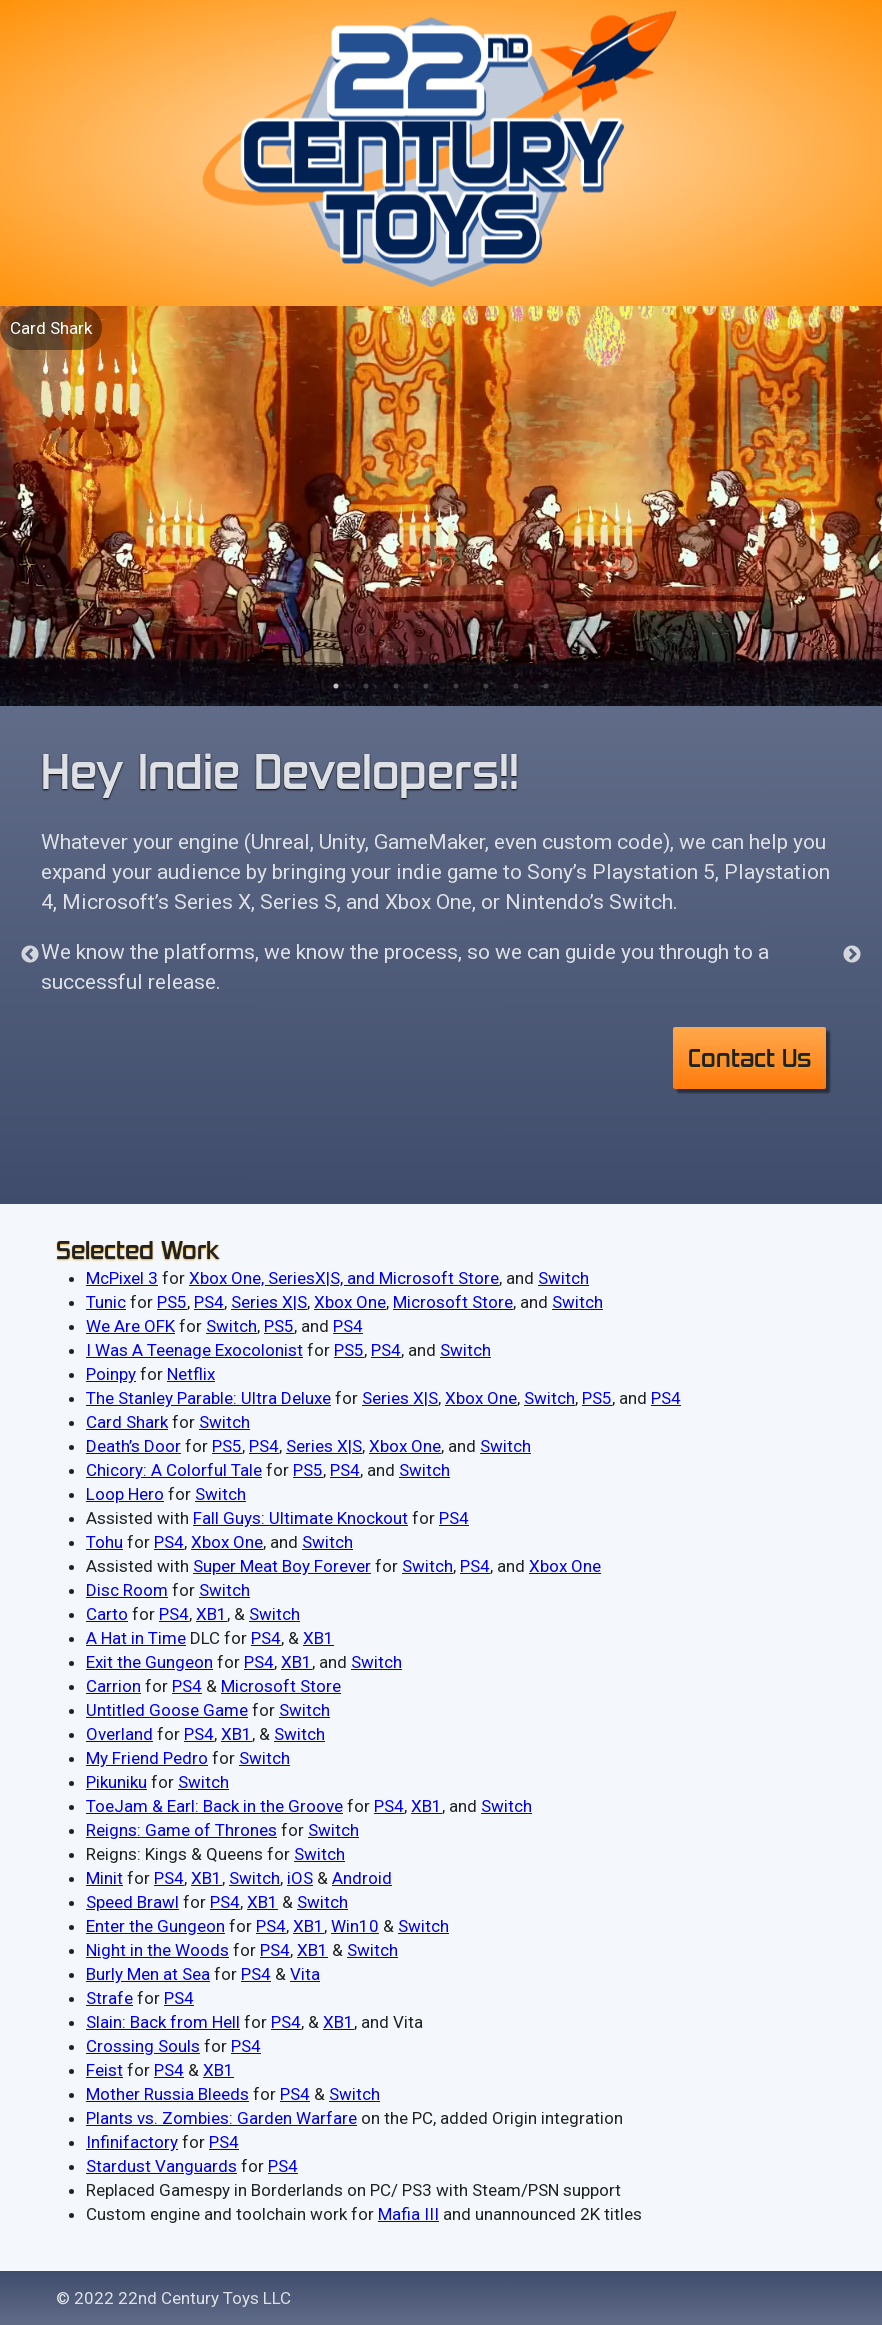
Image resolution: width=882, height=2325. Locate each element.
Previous (30, 955)
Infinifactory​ (132, 2142)
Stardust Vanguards (161, 2166)
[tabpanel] (441, 506)
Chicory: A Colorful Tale (174, 1470)
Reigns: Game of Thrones (181, 1830)
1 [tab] (336, 686)
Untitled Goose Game (167, 1710)
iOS (300, 1878)
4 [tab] (426, 686)
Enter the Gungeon (155, 1926)
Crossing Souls (143, 2046)
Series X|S (269, 1302)
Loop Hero (125, 1494)
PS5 (172, 1302)
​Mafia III (408, 2214)
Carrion (113, 1686)
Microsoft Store (453, 1302)
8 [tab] (546, 686)
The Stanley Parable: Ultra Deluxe (208, 1398)
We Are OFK (130, 1326)
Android (362, 1878)
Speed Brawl (132, 1902)
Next (852, 955)
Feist (104, 2070)
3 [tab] (396, 686)
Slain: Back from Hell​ (163, 2022)
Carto (107, 1614)
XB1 (211, 1614)
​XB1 (308, 1926)
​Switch (372, 1950)
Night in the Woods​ (157, 1950)
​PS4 (275, 1950)
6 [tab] (486, 686)
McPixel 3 (122, 1278)
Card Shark (51, 328)
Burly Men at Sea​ (148, 1974)
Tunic (106, 1302)
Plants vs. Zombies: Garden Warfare (221, 2118)
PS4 (209, 1302)
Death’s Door (133, 1446)
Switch (563, 1278)
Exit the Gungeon (149, 1662)
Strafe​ (109, 1998)
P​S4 (271, 1926)
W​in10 (355, 1926)
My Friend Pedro (147, 1758)
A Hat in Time (136, 1638)
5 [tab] (456, 686)
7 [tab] (516, 686)
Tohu (104, 1542)
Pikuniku (116, 1782)
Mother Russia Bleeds (167, 2094)
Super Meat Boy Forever (282, 1566)
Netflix (191, 1374)
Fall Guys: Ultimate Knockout (300, 1518)
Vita (305, 1974)
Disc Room (127, 1590)
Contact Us (749, 1057)
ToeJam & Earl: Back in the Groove (214, 1806)
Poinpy (111, 1374)
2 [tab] (366, 686)
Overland (119, 1734)
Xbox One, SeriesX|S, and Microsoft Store (344, 1278)
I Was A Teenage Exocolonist (194, 1350)
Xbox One (350, 1302)
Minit (104, 1878)
